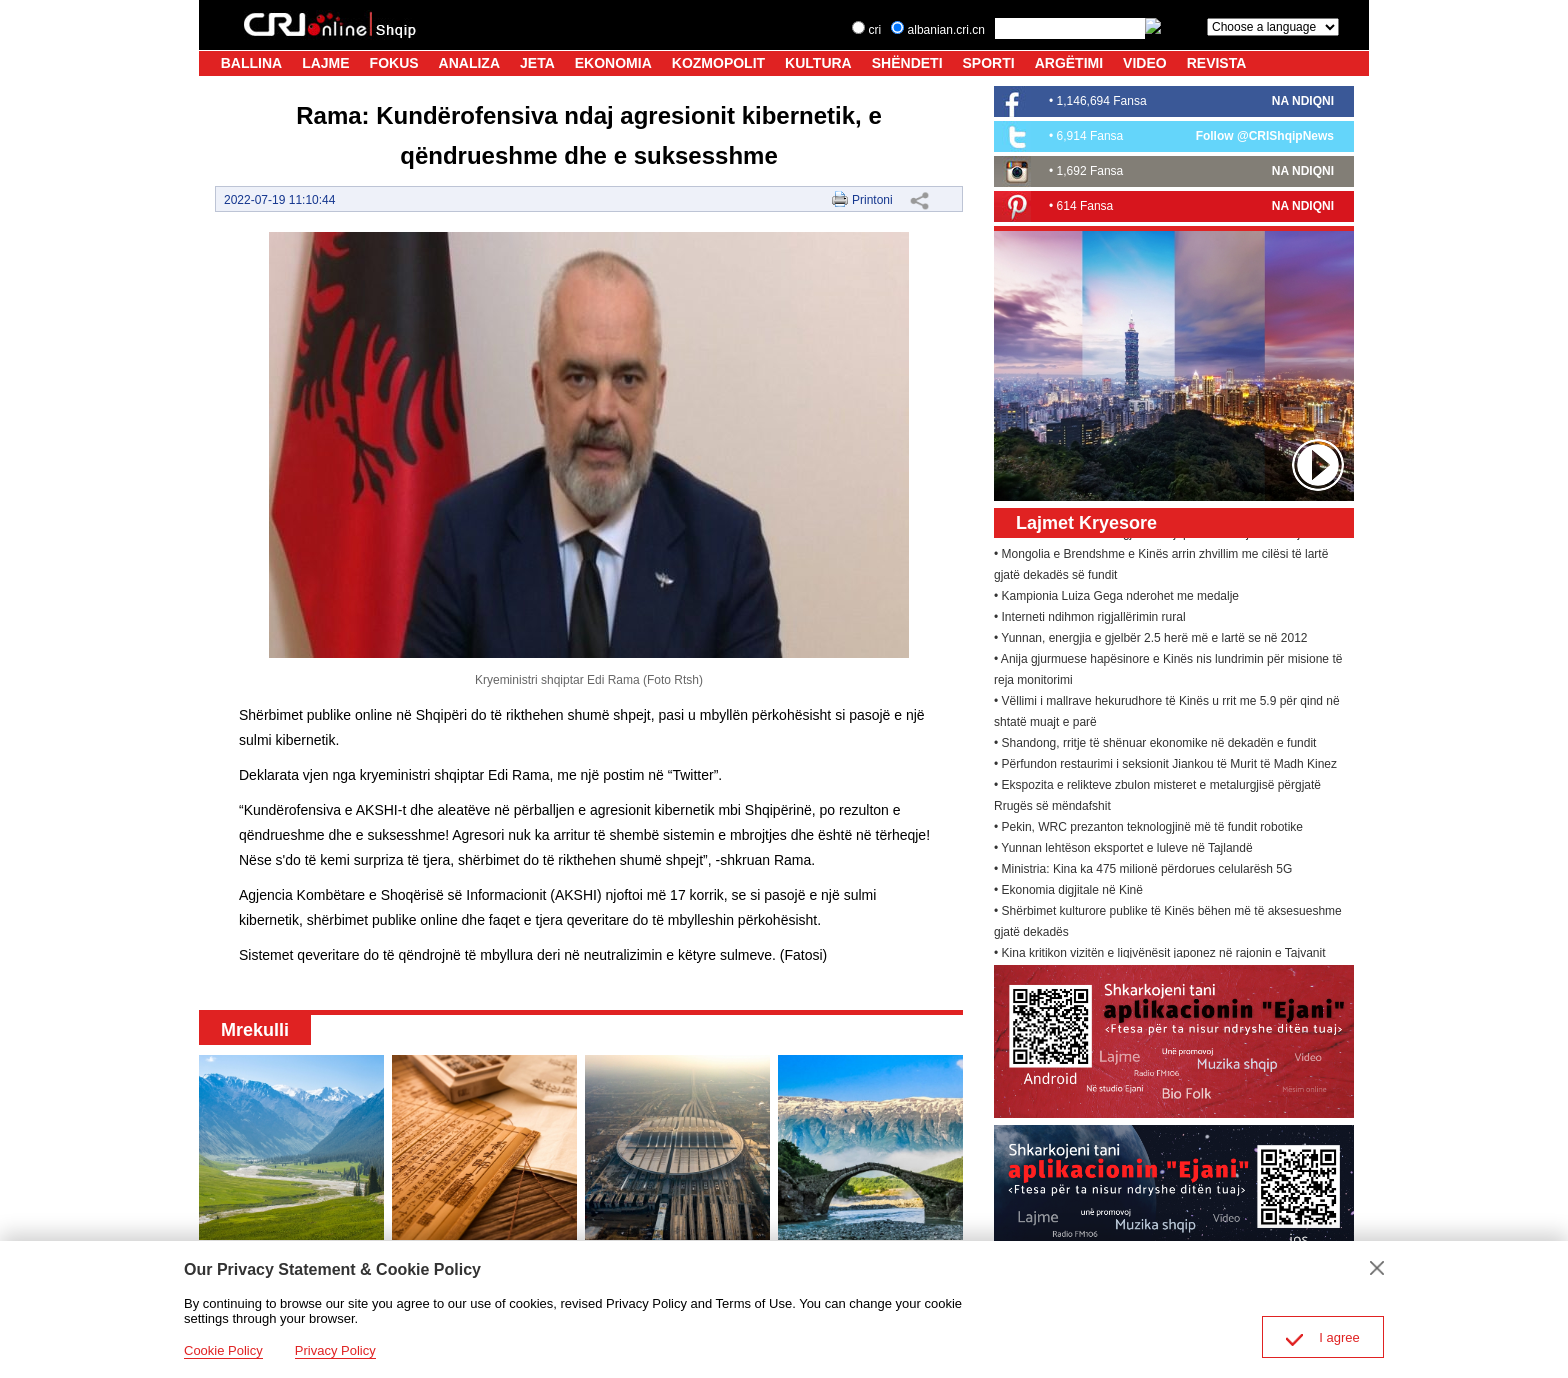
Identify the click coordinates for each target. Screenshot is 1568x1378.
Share (919, 200)
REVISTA (1217, 63)
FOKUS (394, 63)
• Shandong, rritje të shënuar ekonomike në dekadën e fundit (1155, 746)
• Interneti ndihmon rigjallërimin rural (1090, 620)
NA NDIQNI (1303, 101)
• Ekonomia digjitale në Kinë (1068, 893)
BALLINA (251, 63)
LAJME (325, 63)
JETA (537, 63)
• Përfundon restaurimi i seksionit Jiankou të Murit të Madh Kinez (1165, 767)
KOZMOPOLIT (718, 63)
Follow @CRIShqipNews (1265, 136)
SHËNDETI (907, 63)
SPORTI (989, 63)
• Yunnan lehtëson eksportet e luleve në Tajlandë (1123, 851)
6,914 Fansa (1090, 136)
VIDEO (1145, 63)
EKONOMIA (613, 63)
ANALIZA (469, 63)
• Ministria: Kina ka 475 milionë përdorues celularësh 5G (1143, 872)
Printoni (872, 200)
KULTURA (818, 63)
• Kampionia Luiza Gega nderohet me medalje (1116, 599)
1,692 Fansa (1090, 171)
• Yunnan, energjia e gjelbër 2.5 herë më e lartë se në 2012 (1151, 641)
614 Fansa (1085, 206)
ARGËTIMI (1069, 63)
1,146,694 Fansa (1102, 101)
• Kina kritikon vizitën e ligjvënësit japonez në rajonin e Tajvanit (1160, 956)
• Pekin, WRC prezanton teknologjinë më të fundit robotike (1148, 830)
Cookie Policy (223, 1350)
